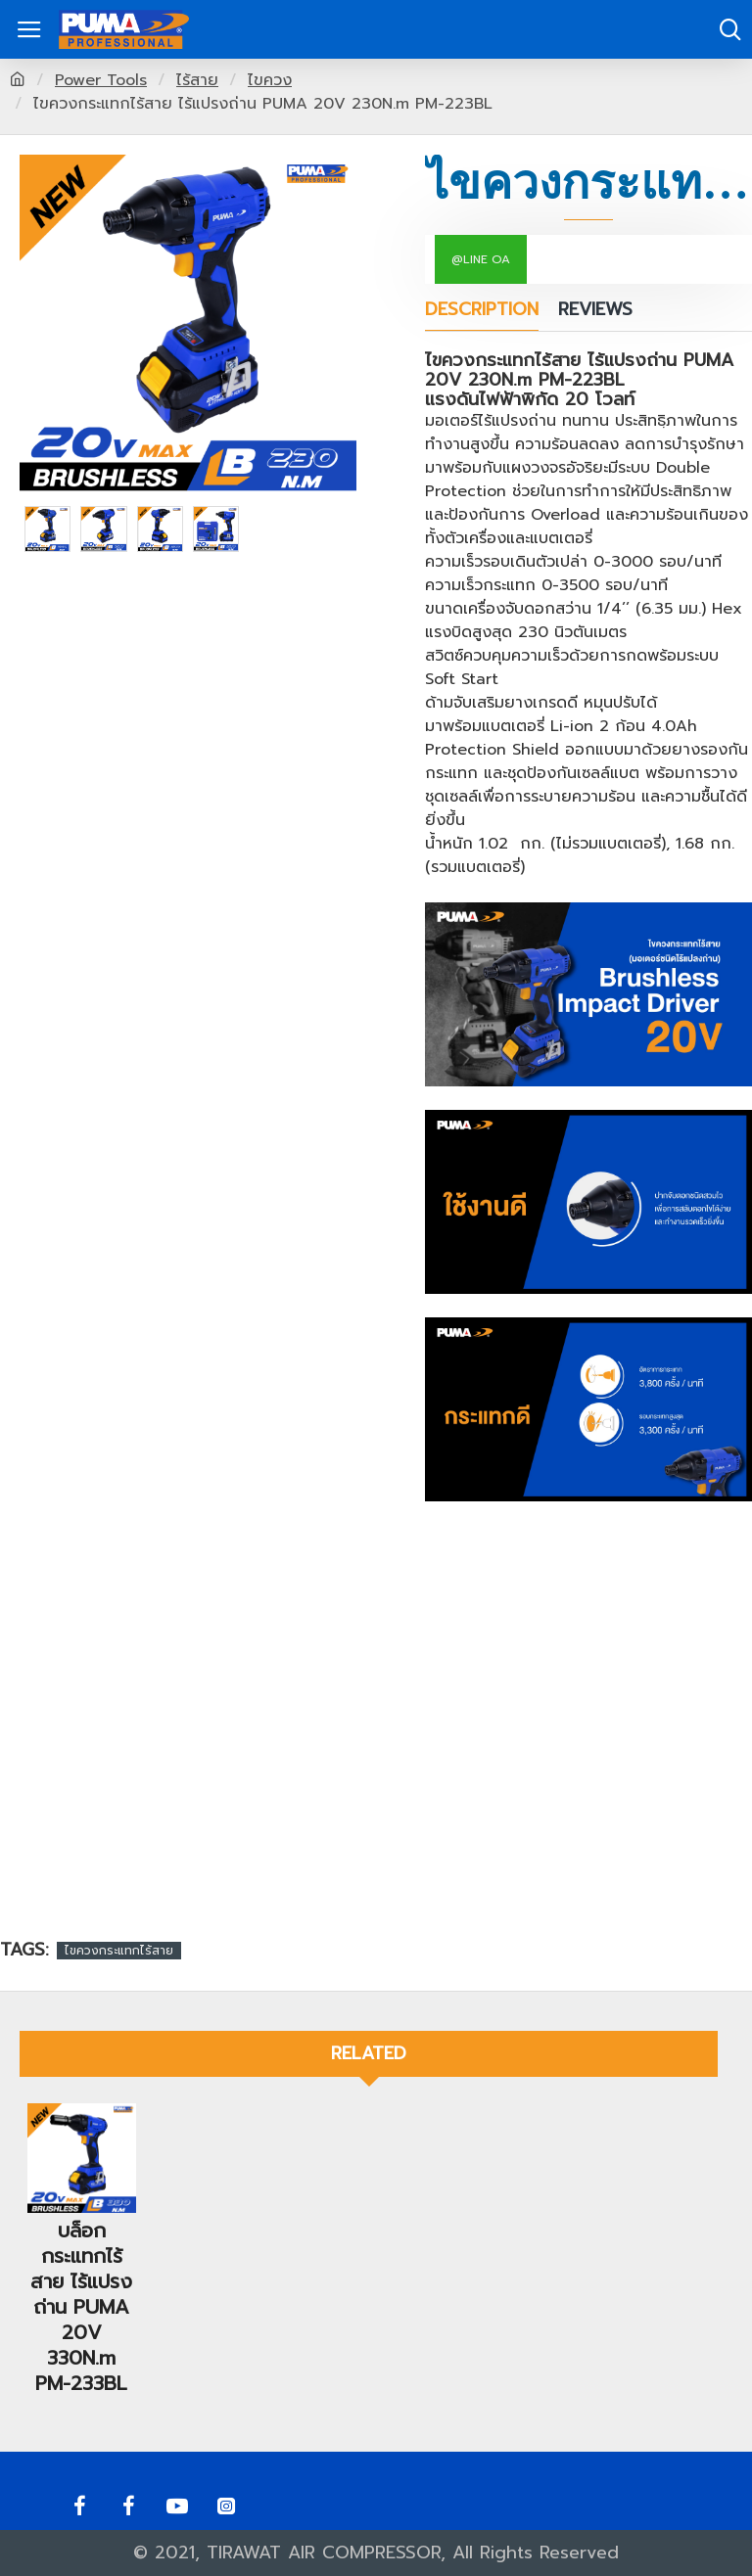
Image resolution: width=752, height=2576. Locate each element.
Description (482, 311)
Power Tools (101, 80)
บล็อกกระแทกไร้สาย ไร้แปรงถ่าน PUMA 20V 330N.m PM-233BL (81, 2304)
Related (368, 2053)
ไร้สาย (197, 80)
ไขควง (270, 80)
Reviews (595, 311)
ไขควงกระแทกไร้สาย (119, 1950)
